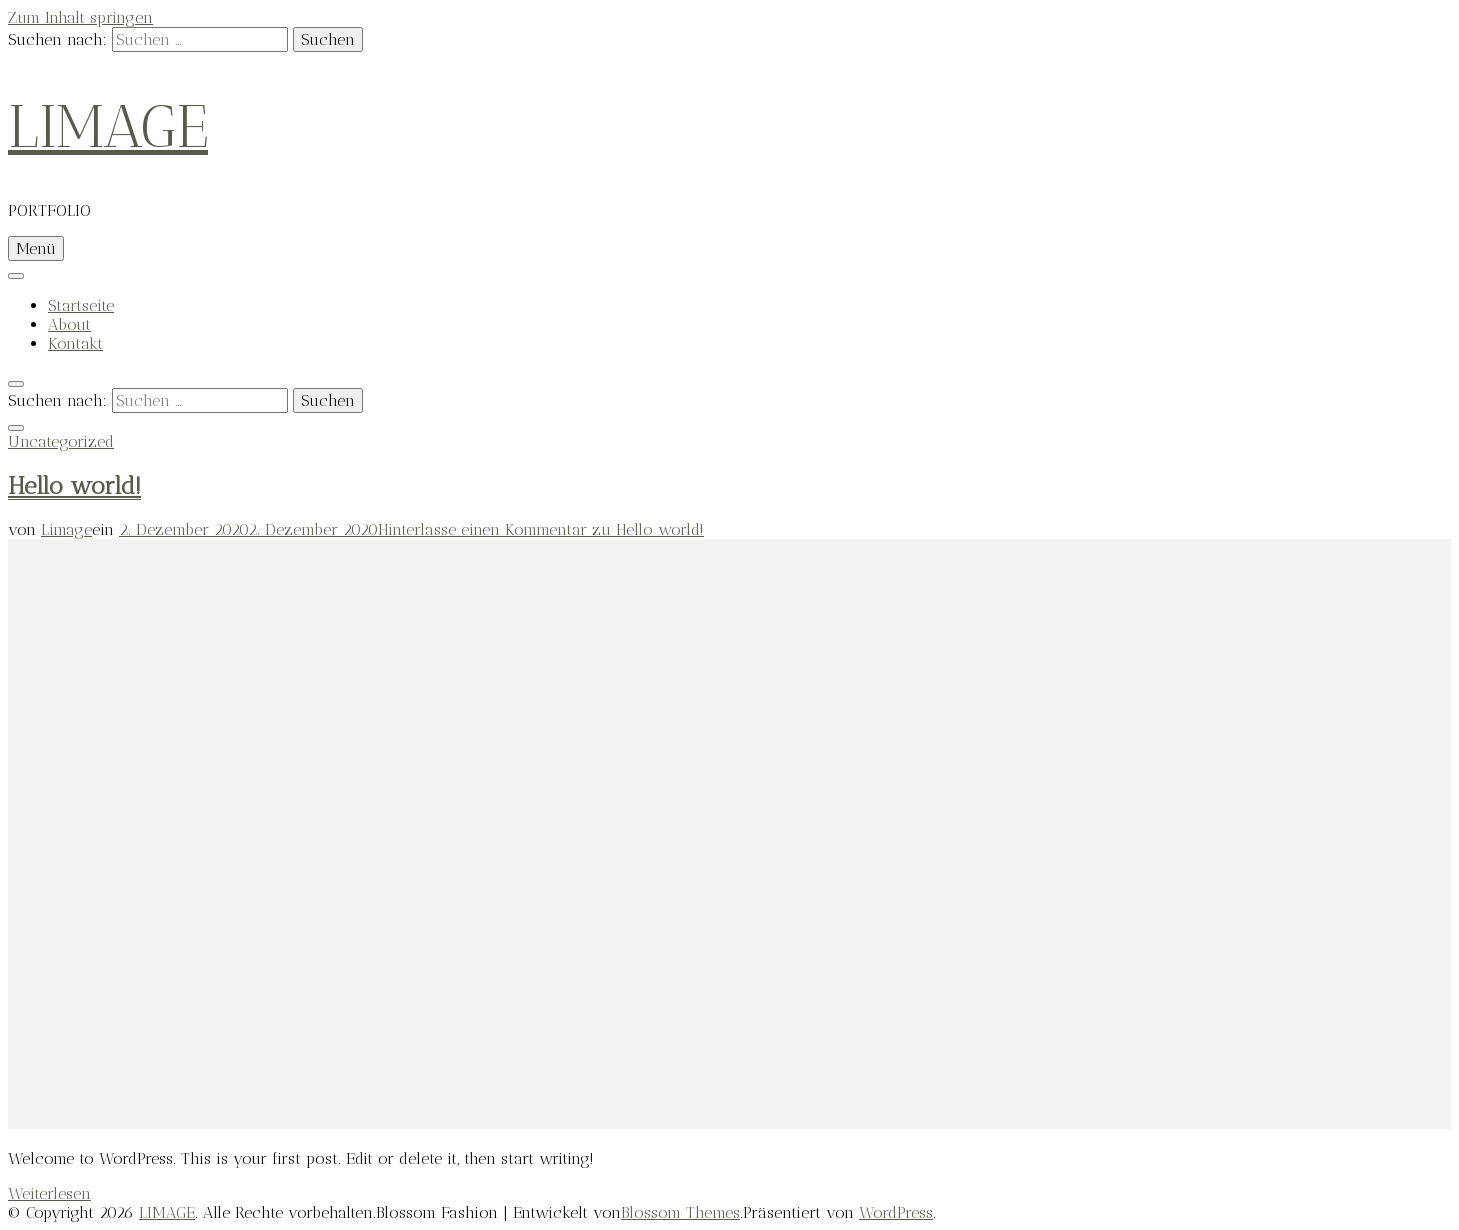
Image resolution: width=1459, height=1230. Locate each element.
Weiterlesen (49, 1193)
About (69, 324)
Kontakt (75, 343)
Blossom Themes (680, 1212)
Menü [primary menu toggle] (36, 248)
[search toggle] (16, 384)
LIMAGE (108, 127)
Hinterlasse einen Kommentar (541, 529)
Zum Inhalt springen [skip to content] (80, 17)
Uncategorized (61, 441)
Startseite (81, 305)
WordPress (896, 1212)
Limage (66, 529)
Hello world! (74, 485)
